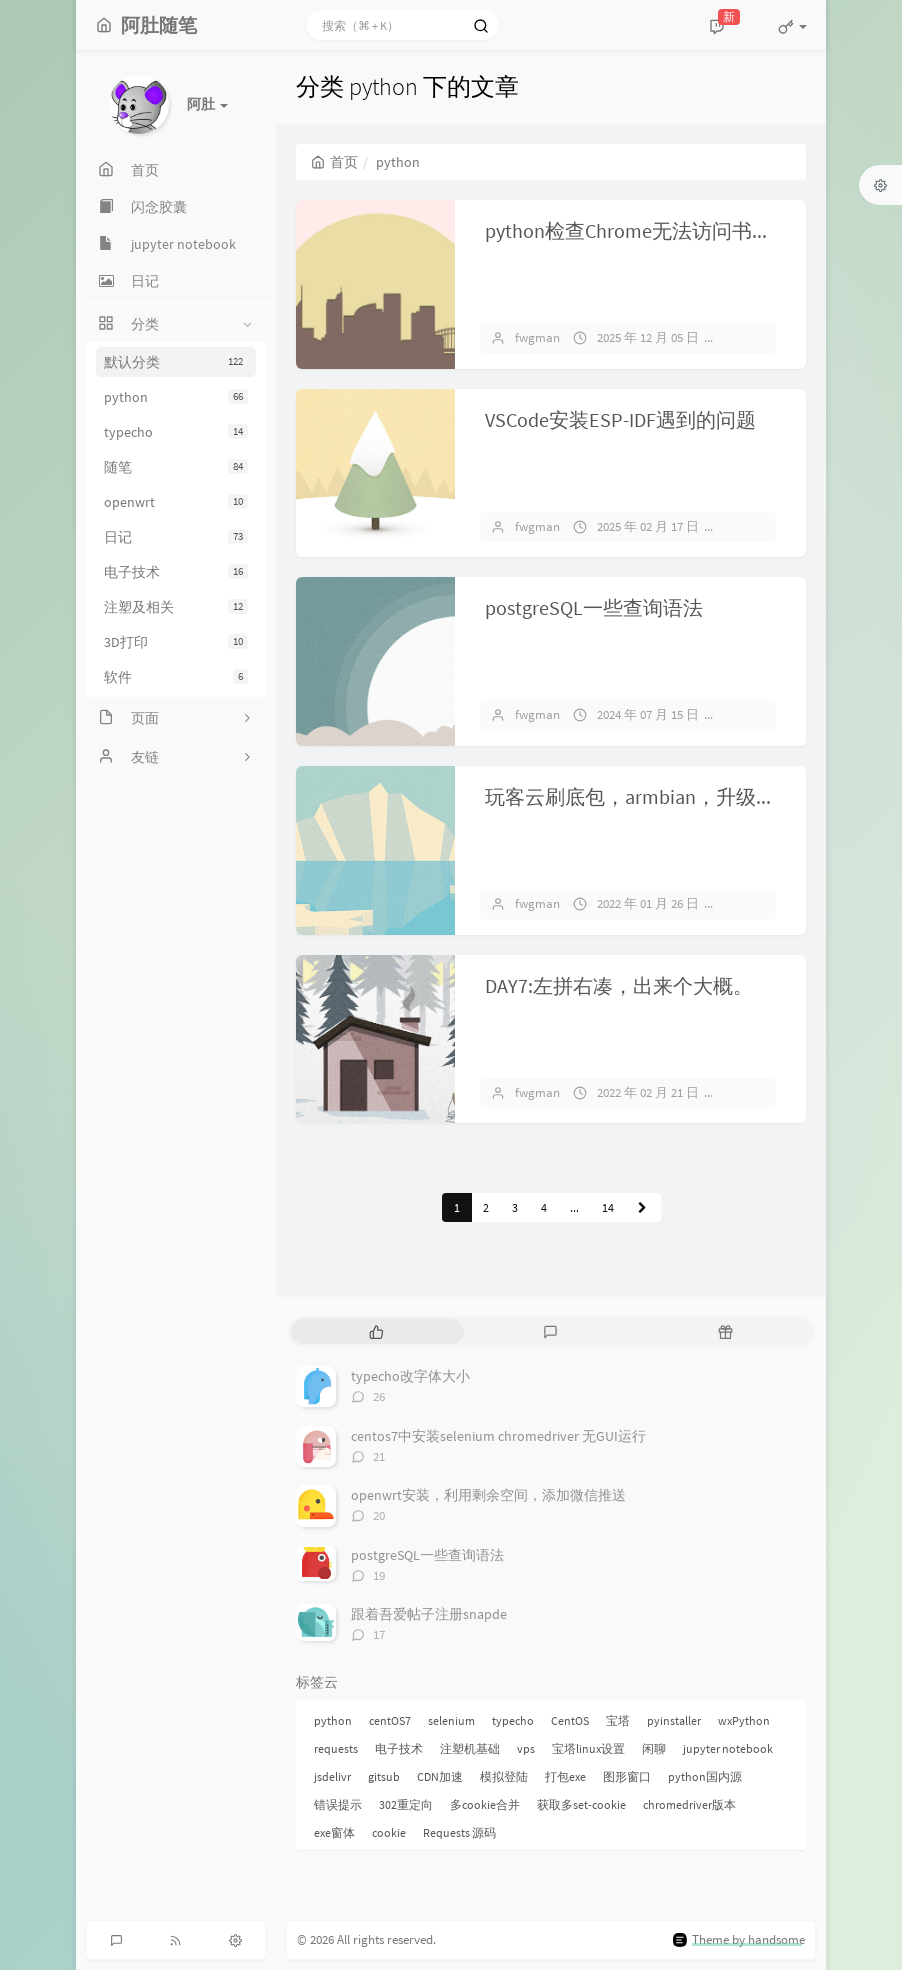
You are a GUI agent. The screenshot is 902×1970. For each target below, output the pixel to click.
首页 (334, 162)
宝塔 (618, 1720)
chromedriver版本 (689, 1804)
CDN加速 (440, 1776)
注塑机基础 (470, 1748)
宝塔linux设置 (588, 1748)
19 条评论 (760, 714)
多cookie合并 (485, 1804)
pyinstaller (674, 1720)
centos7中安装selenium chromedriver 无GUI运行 (498, 1436)
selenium (451, 1720)
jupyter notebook (728, 1748)
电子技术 (176, 572)
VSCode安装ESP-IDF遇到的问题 (620, 419)
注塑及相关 (176, 607)
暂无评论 (759, 337)
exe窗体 (334, 1832)
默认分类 (176, 362)
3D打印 (176, 642)
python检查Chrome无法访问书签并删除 (658, 230)
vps (526, 1748)
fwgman (537, 337)
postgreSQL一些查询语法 (594, 607)
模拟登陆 (504, 1776)
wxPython (744, 1720)
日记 (176, 537)
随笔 (176, 467)
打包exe (565, 1776)
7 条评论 (757, 526)
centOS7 (390, 1720)
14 (608, 1207)
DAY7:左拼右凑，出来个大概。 (619, 985)
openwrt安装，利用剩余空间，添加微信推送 (488, 1495)
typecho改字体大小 (410, 1376)
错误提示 (338, 1804)
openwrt (176, 502)
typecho (176, 432)
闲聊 (654, 1748)
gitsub (384, 1776)
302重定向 (406, 1804)
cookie (389, 1832)
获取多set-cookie (581, 1804)
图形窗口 (627, 1776)
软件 (176, 677)
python (176, 397)
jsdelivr (332, 1776)
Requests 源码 (459, 1832)
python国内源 (705, 1776)
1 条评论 (757, 1092)
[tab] (376, 1331)
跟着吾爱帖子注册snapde (429, 1614)
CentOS (570, 1720)
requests (336, 1748)
